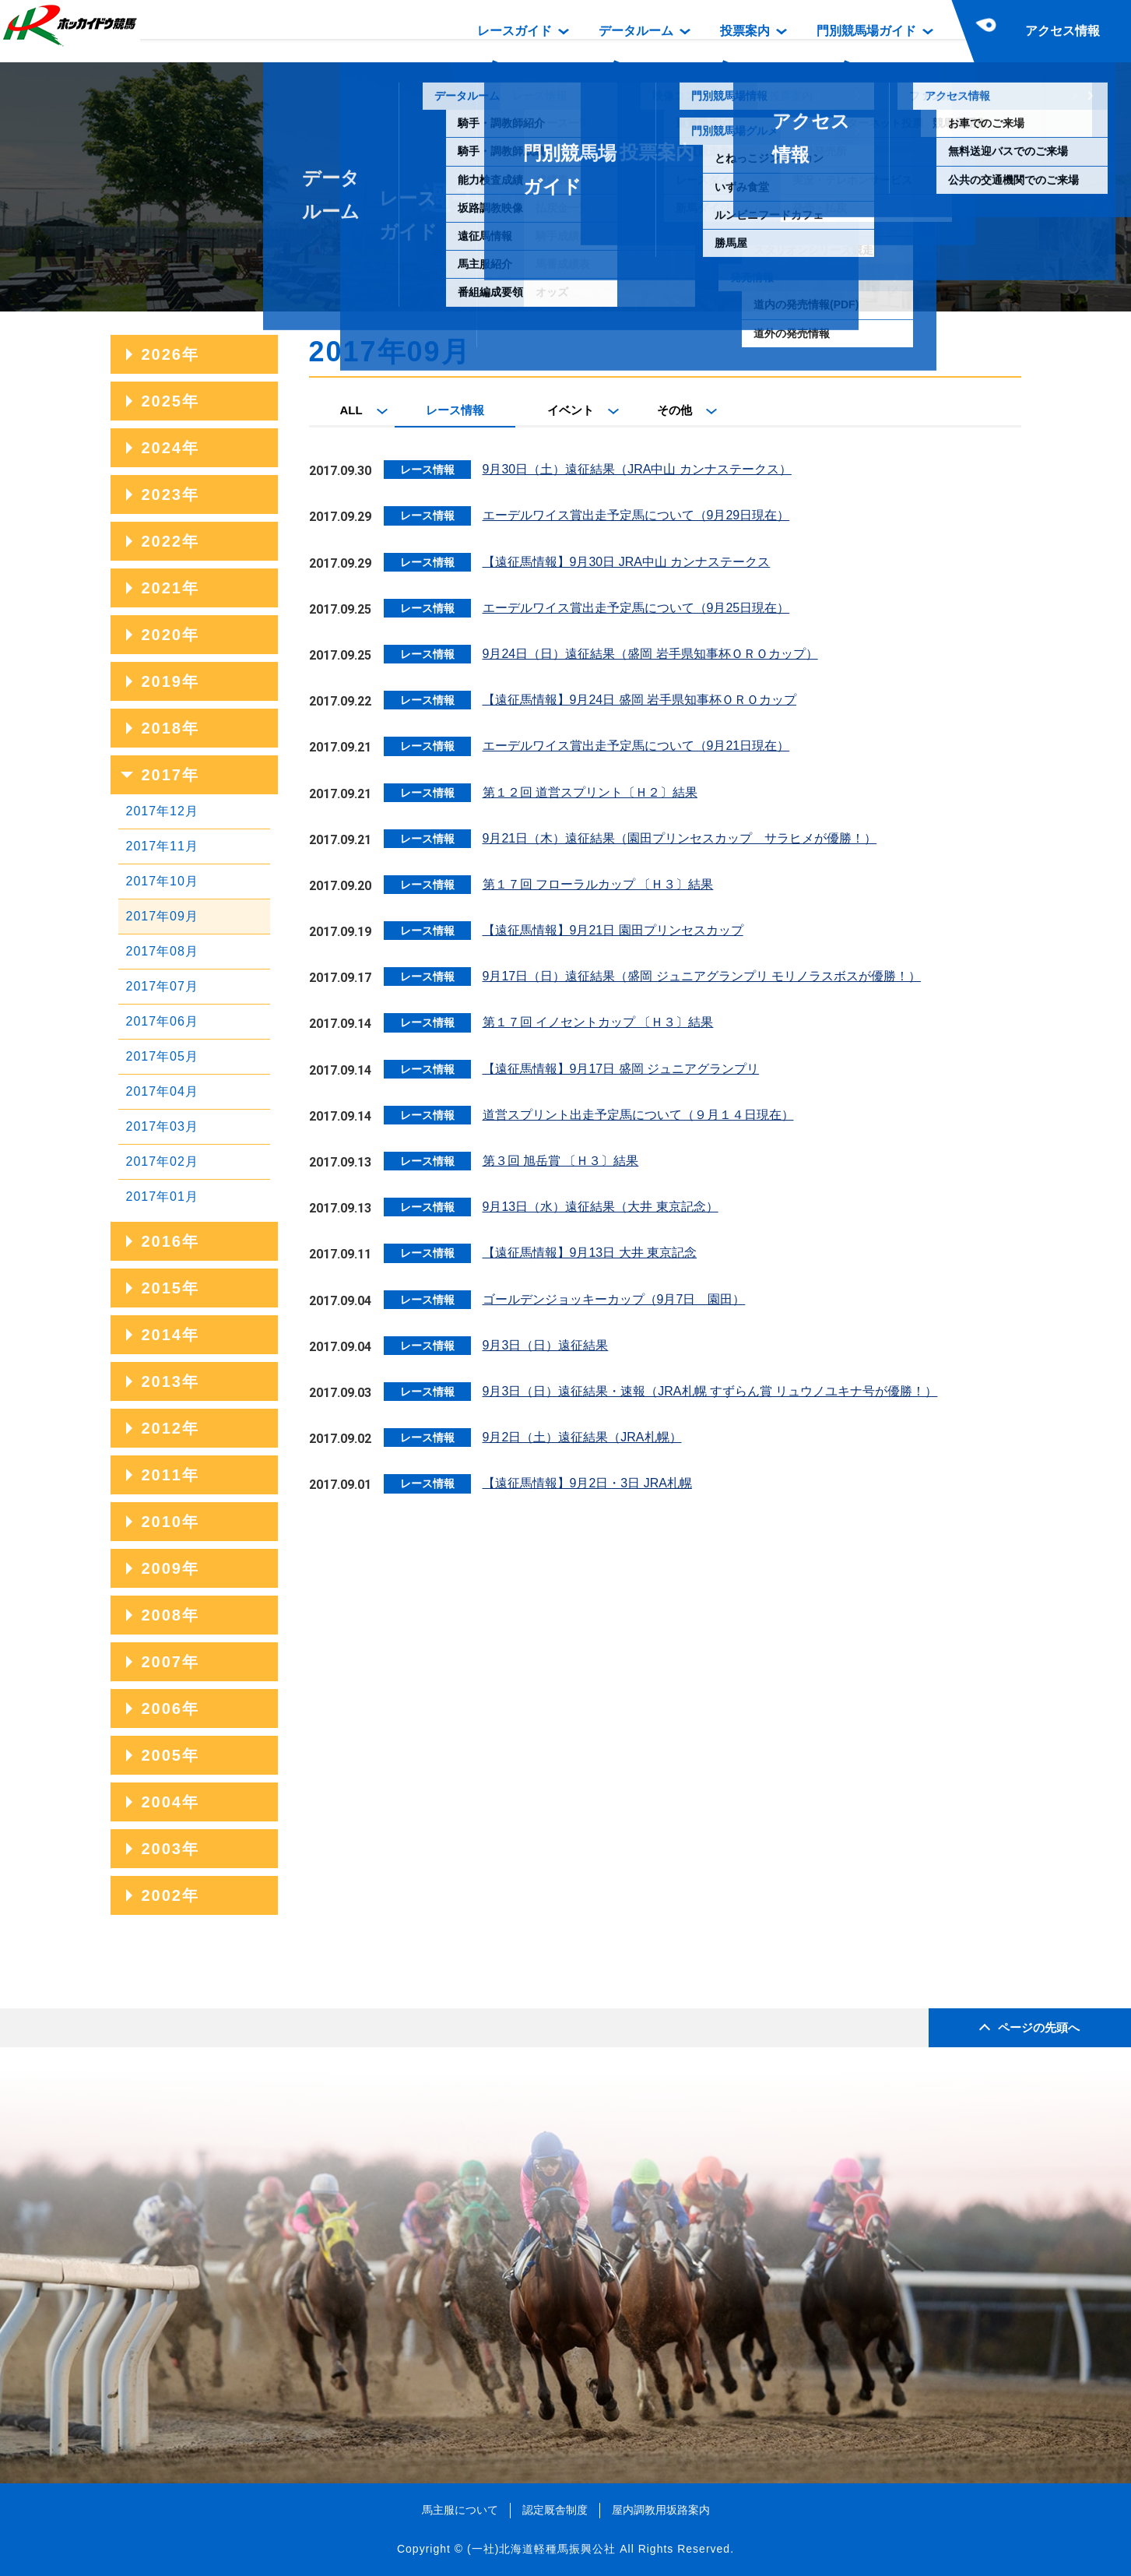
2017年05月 (162, 1056)
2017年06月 (162, 1021)
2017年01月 (162, 1196)
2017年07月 (162, 986)
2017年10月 (162, 881)
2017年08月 (162, 951)
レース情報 (455, 410)
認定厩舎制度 (555, 2510)
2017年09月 (162, 916)
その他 (674, 410)
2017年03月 (162, 1126)
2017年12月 (162, 811)
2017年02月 (162, 1161)
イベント (570, 410)
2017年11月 (162, 846)
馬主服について (460, 2510)
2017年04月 (162, 1091)
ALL (351, 410)
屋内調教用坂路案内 (661, 2510)
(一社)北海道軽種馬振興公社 (541, 2549)
